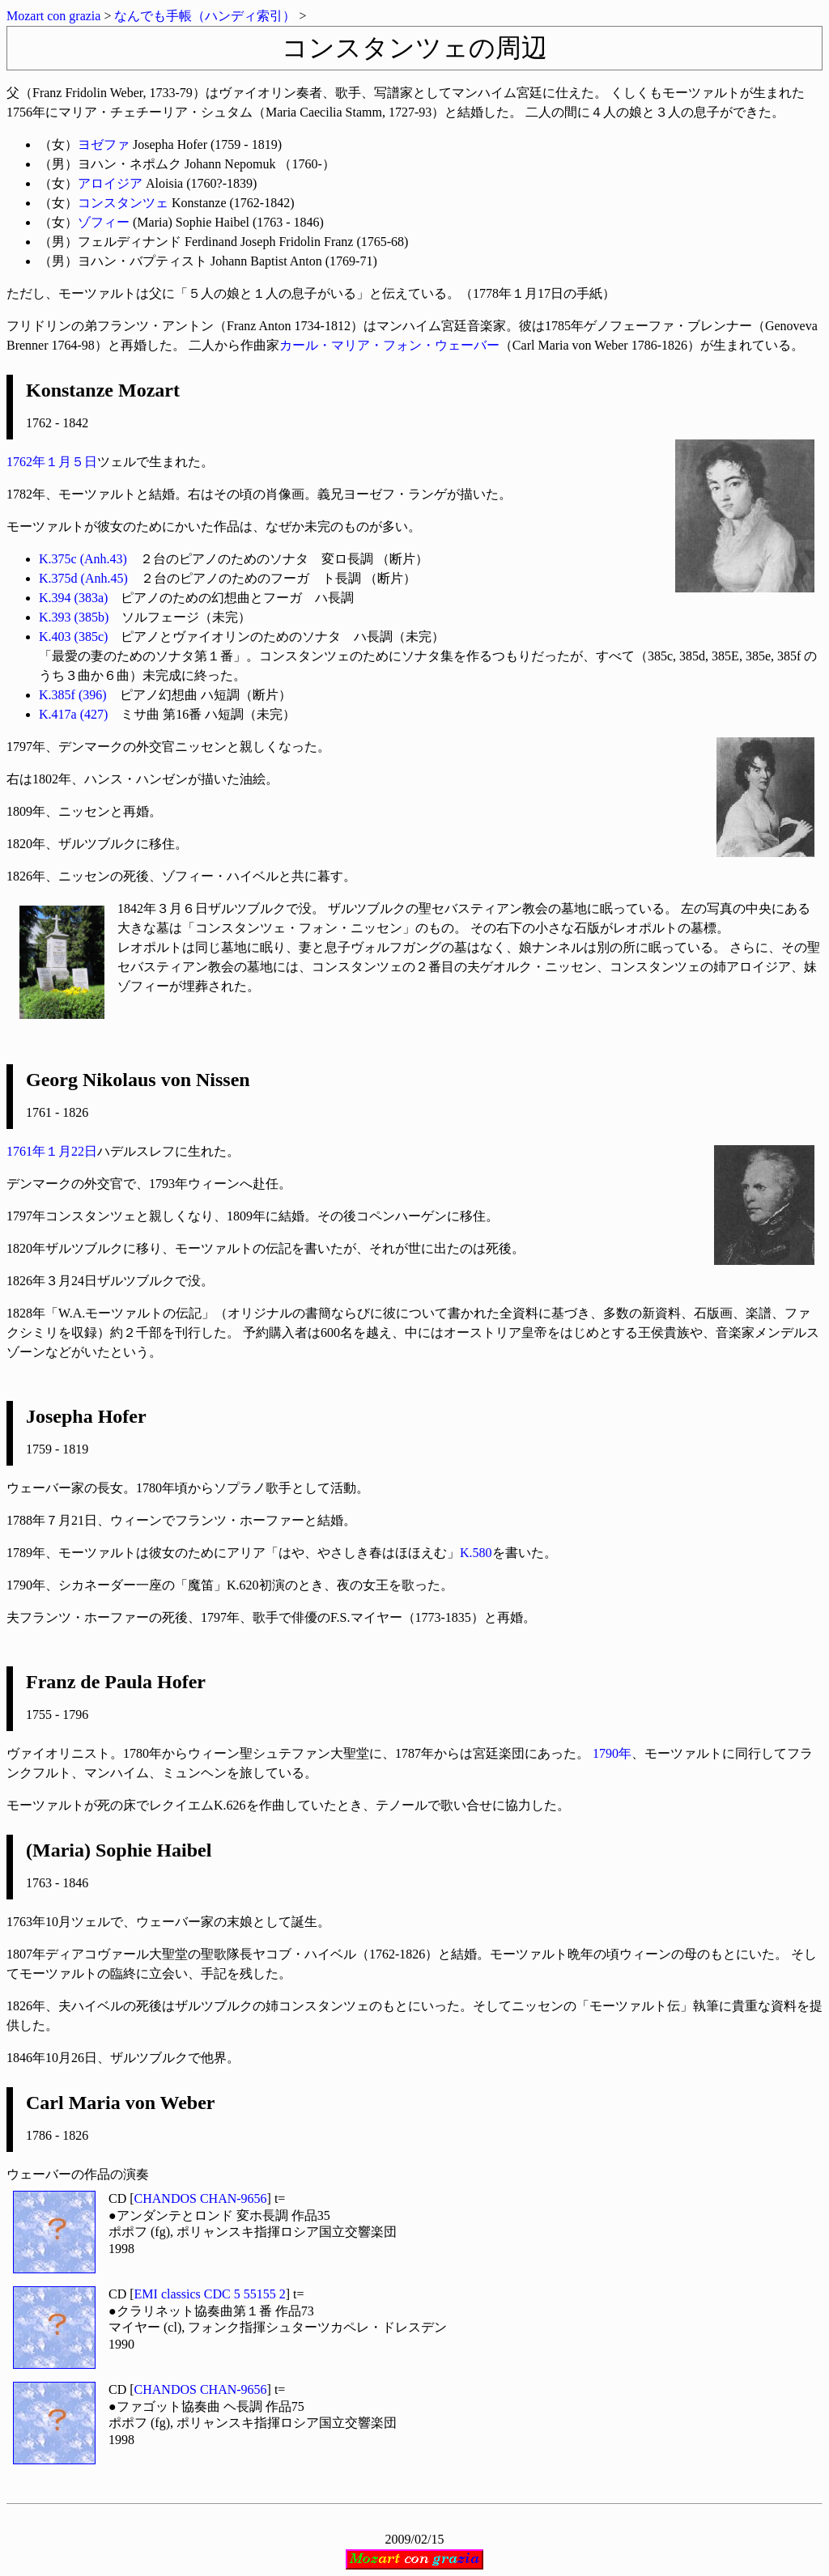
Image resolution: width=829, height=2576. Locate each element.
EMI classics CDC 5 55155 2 (210, 2294)
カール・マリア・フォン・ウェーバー (389, 345)
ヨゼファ (104, 144)
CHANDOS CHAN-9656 (200, 2198)
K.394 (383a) (73, 598)
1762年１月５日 (51, 462)
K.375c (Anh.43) (83, 559)
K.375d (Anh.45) (83, 578)
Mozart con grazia (53, 16)
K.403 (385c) (73, 636)
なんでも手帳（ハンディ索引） (204, 16)
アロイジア (110, 183)
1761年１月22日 (51, 1151)
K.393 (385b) (73, 617)
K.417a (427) (73, 714)
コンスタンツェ (123, 203)
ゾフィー (104, 222)
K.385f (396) (73, 695)
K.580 (476, 1553)
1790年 (612, 1753)
